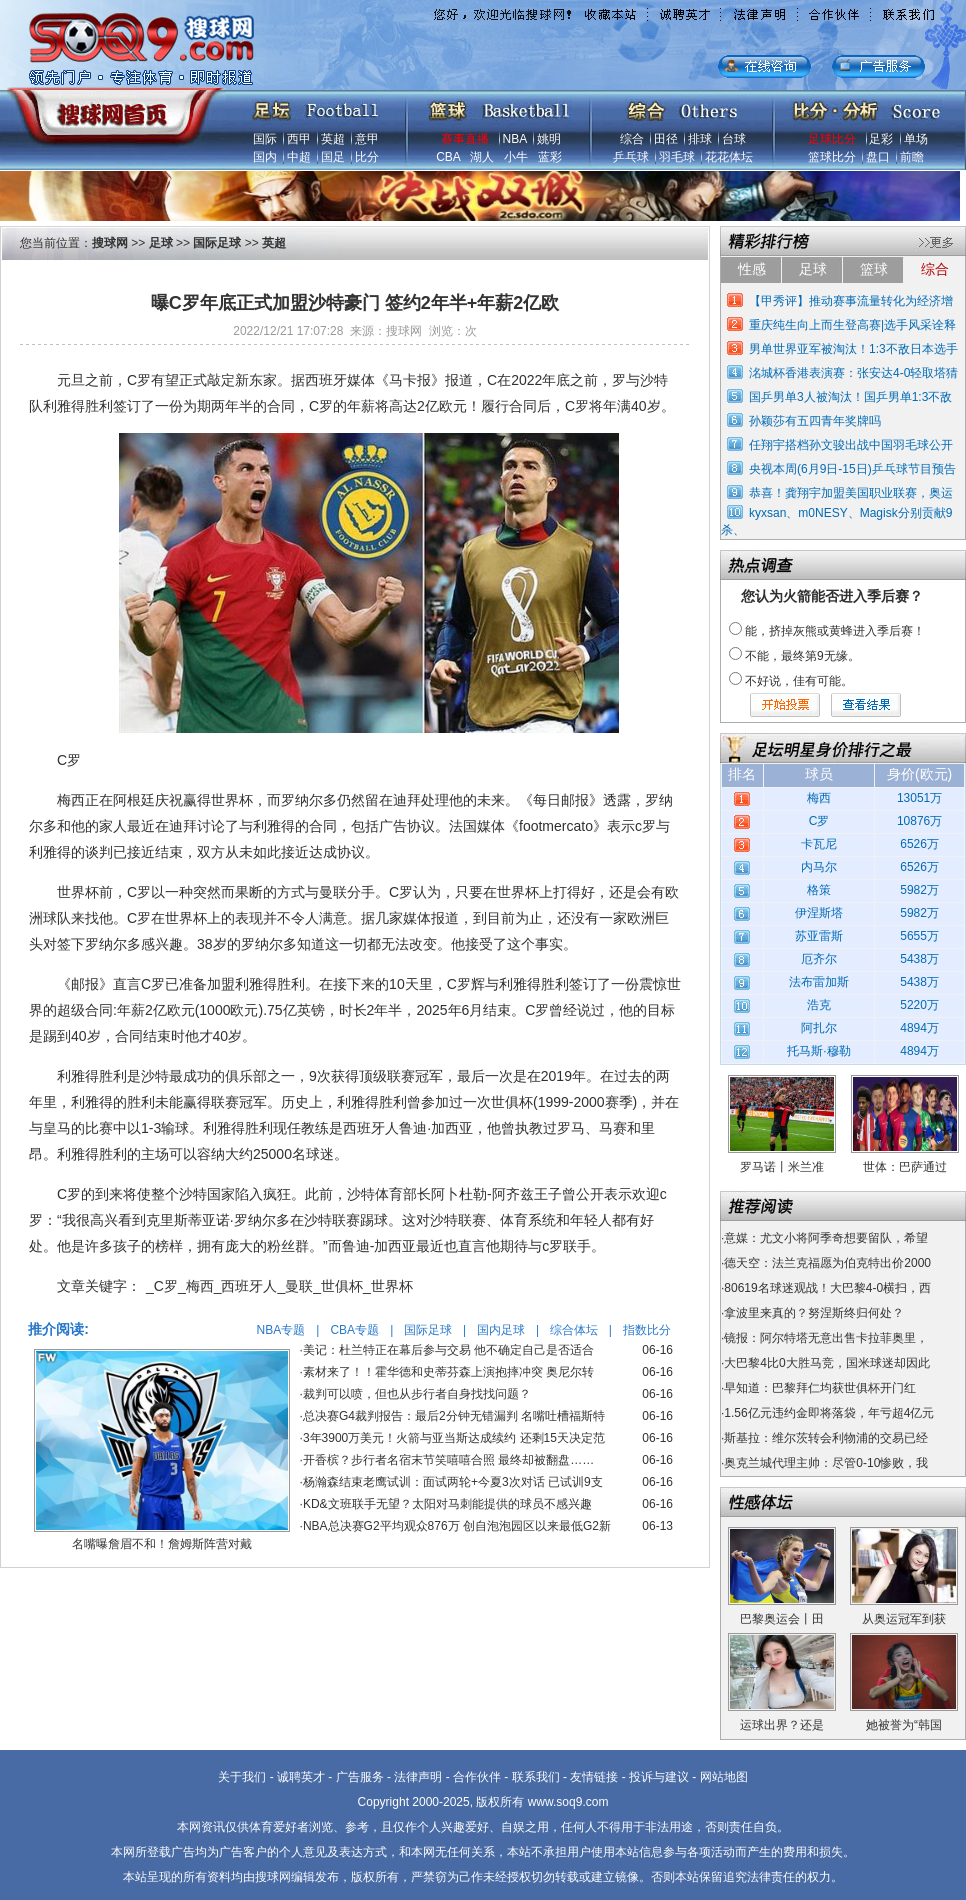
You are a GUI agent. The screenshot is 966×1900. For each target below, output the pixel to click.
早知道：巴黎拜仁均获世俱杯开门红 (820, 1388)
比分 (367, 157)
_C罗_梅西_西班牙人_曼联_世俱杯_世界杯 (279, 1286)
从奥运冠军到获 (904, 1619)
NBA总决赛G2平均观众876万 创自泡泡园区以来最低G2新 (457, 1526)
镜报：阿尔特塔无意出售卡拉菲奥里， (826, 1338)
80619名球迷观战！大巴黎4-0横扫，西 (827, 1288)
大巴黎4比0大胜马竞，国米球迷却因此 (826, 1363)
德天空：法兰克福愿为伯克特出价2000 (827, 1263)
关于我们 (242, 1777)
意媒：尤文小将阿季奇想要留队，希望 (826, 1238)
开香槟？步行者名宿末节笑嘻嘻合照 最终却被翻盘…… (448, 1460)
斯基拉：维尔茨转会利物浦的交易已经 (826, 1438)
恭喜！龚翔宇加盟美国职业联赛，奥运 (851, 493)
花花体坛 (729, 157)
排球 (700, 139)
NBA (515, 139)
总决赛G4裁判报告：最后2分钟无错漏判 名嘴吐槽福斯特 (454, 1416)
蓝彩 (550, 157)
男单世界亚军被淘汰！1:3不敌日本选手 (853, 349)
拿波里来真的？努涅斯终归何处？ (814, 1313)
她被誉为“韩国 (904, 1725)
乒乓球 (631, 157)
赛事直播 (465, 139)
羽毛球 (677, 157)
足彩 (881, 139)
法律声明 (418, 1777)
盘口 (878, 157)
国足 (333, 157)
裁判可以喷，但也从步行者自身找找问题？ (417, 1394)
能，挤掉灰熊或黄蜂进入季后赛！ (835, 631)
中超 (299, 157)
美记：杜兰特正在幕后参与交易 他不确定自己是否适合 (448, 1350)
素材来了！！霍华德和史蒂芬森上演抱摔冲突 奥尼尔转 (448, 1372)
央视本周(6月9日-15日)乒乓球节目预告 (852, 469)
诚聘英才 (301, 1777)
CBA (448, 157)
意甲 (367, 139)
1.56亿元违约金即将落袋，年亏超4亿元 (829, 1413)
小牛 (516, 157)
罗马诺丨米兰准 (782, 1167)
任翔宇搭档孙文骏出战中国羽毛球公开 (851, 445)
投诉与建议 (659, 1777)
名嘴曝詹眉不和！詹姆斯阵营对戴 (162, 1544)
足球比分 (832, 139)
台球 (734, 139)
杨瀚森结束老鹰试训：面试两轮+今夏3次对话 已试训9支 (453, 1482)
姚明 (549, 139)
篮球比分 (832, 157)
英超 (333, 139)
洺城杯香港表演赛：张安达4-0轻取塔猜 (853, 373)
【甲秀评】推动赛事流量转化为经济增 (851, 301)
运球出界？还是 (782, 1725)
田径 (666, 139)
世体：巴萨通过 (905, 1167)
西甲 (299, 139)
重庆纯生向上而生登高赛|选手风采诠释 (852, 325)
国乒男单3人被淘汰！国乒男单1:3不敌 (850, 397)
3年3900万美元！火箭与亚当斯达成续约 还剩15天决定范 (454, 1438)
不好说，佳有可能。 (799, 681)
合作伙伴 (477, 1777)
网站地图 (724, 1777)
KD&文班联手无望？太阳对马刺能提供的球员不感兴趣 (447, 1504)
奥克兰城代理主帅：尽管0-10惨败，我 (826, 1463)
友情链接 (594, 1777)
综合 (632, 139)
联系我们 (536, 1777)
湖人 (482, 157)
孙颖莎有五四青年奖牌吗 (815, 421)
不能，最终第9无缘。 (802, 656)
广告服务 (360, 1777)
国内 (265, 157)
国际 (265, 139)
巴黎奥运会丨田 (782, 1619)
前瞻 (912, 157)
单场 (916, 139)
